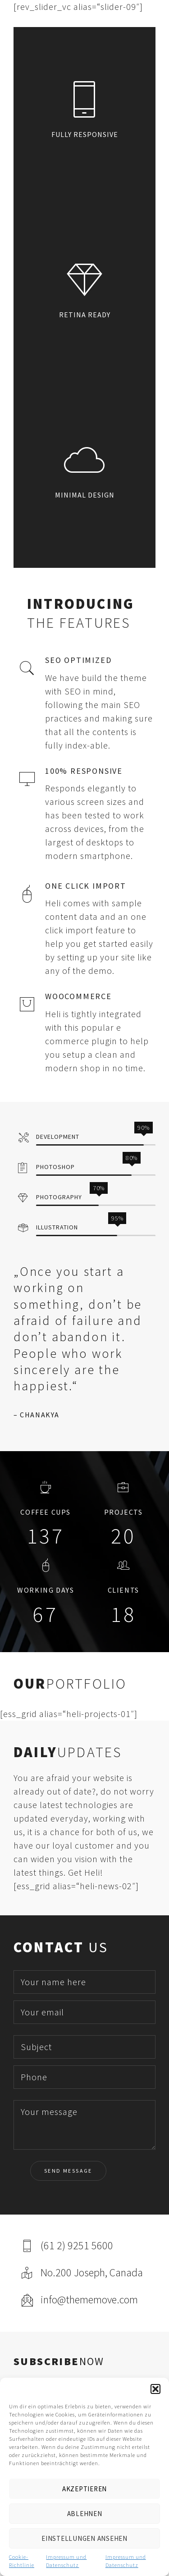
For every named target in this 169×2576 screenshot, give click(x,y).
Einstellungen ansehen (84, 2538)
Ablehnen (84, 2513)
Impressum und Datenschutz (66, 2560)
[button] (155, 2388)
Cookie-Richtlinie (21, 2560)
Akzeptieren (84, 2489)
